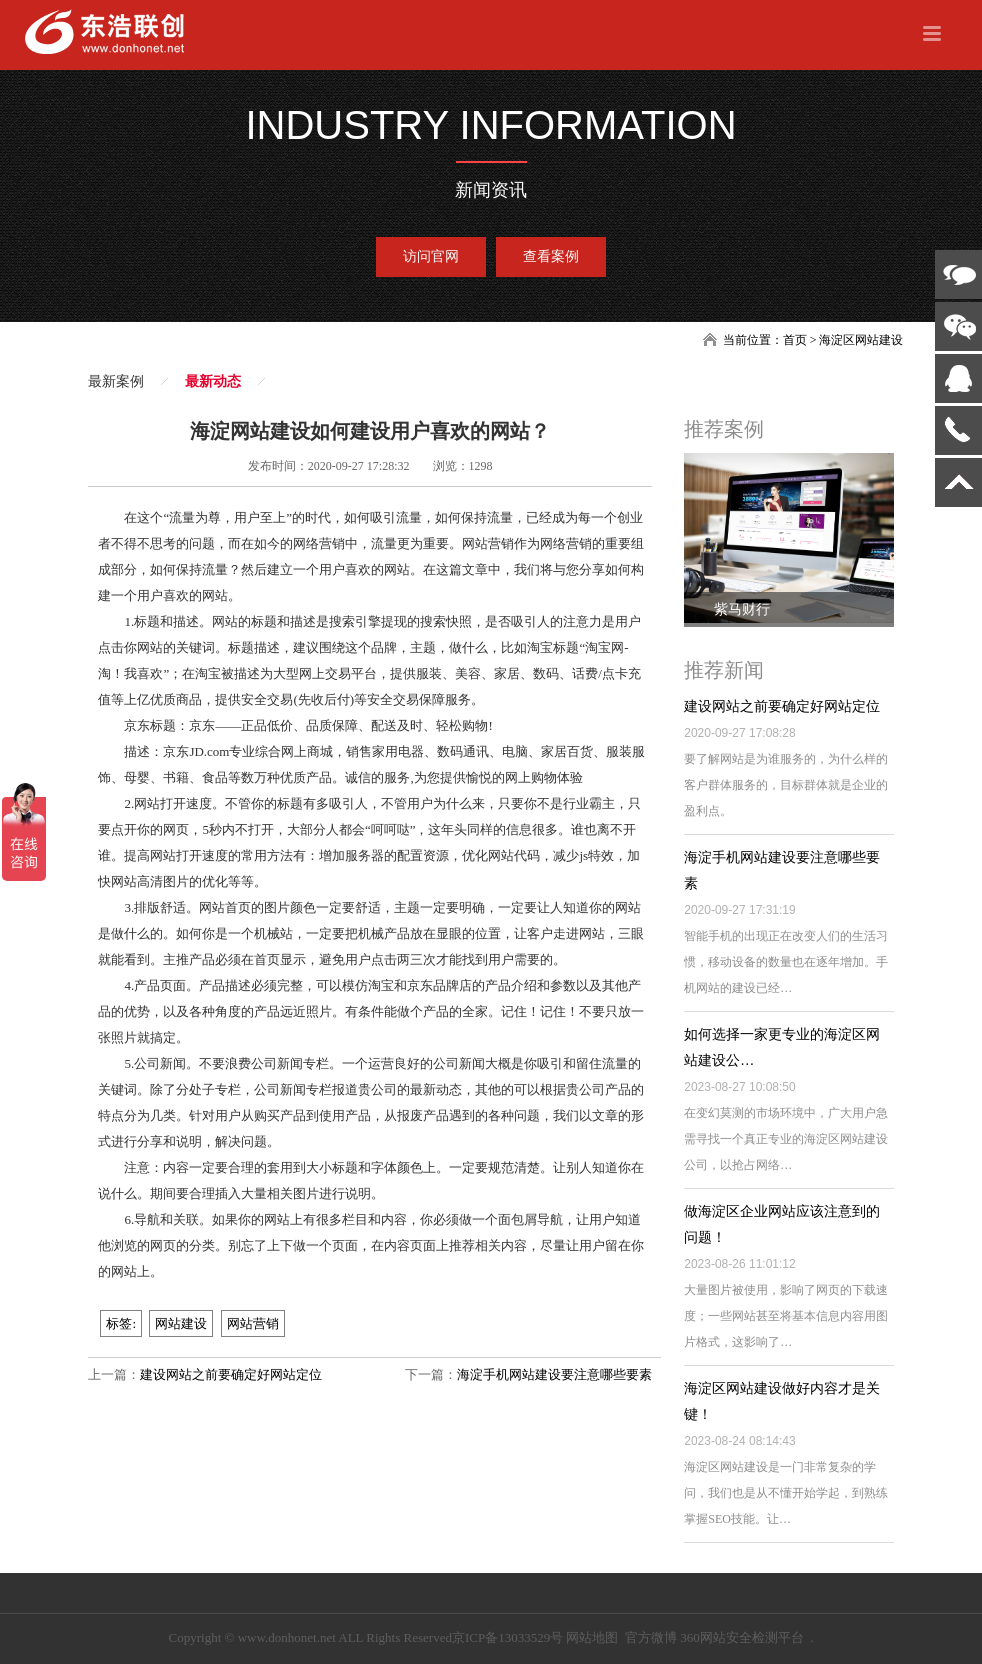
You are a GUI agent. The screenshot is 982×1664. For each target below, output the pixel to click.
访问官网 (431, 256)
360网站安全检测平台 (742, 1637)
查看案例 (551, 256)
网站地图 (592, 1637)
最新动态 (213, 381)
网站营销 (253, 1323)
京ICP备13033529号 (507, 1637)
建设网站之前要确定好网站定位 (231, 1374)
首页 (795, 340)
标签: (121, 1323)
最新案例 (116, 381)
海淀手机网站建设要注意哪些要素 (554, 1374)
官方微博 (651, 1637)
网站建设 (181, 1323)
